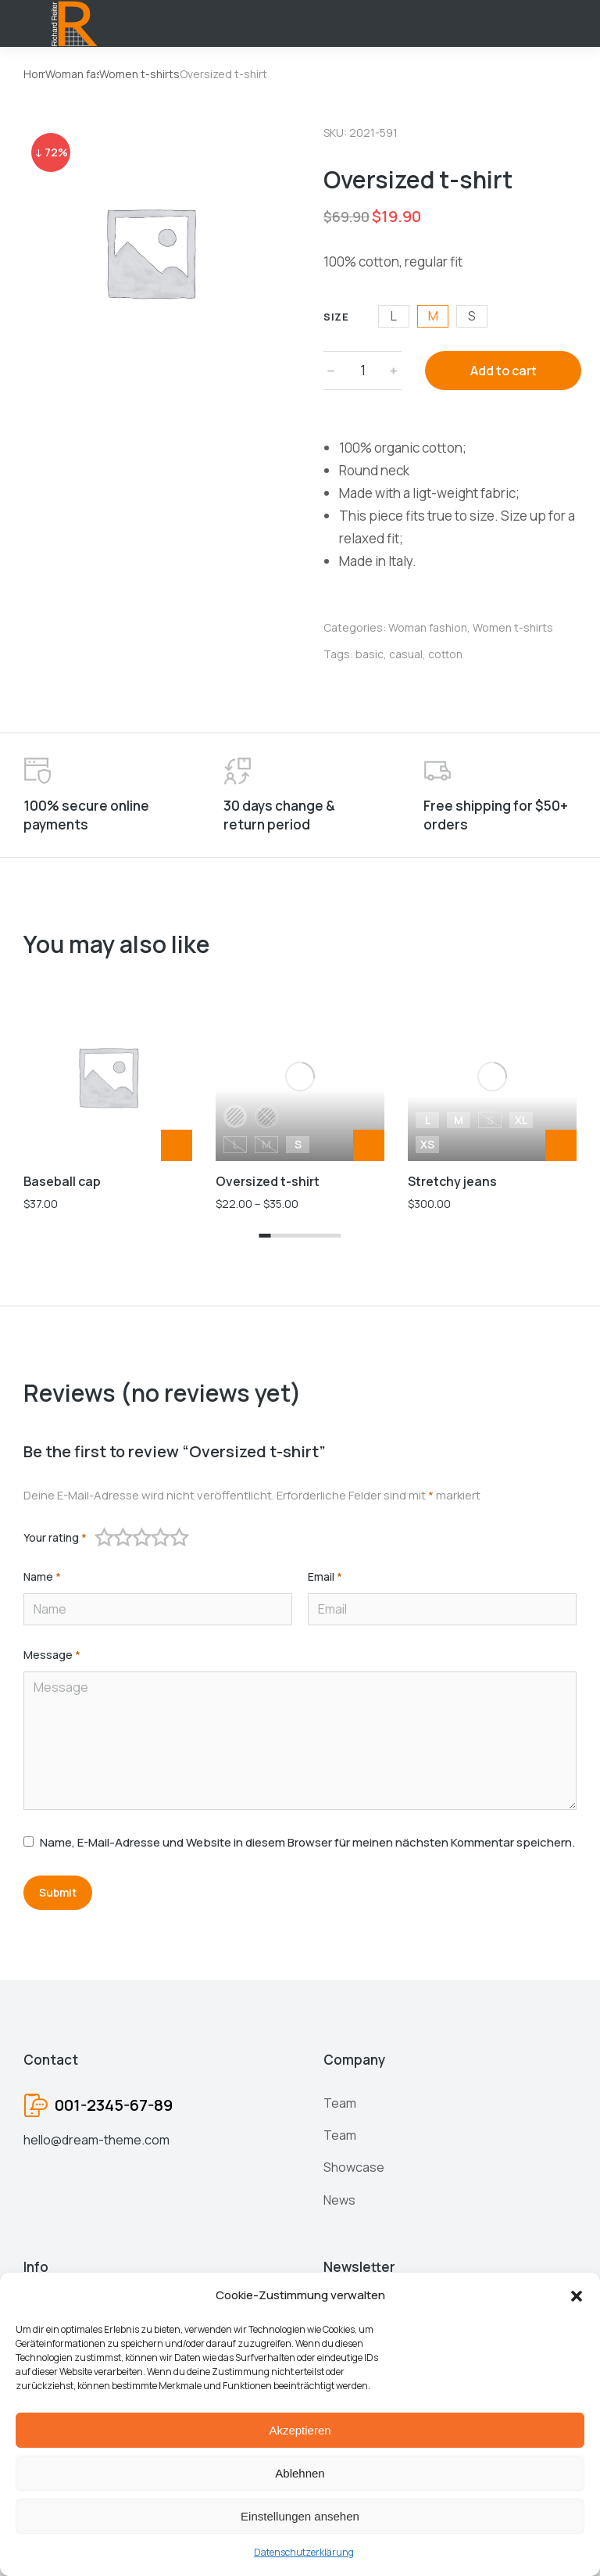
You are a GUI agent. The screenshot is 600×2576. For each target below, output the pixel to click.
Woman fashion (427, 627)
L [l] (394, 315)
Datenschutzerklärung (304, 2552)
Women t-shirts (513, 627)
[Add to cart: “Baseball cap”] (176, 1145)
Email (325, 1577)
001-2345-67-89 (114, 2105)
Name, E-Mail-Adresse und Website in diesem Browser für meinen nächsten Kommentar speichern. (307, 1842)
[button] (576, 2296)
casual (406, 654)
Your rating (55, 1538)
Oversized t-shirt (268, 1025)
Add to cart (503, 370)
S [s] (472, 315)
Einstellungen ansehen (300, 2516)
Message (51, 1655)
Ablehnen (299, 2473)
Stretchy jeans (452, 1025)
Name (42, 1577)
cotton (445, 654)
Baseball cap (62, 1181)
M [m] (433, 315)
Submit (58, 1892)
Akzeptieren (299, 2430)
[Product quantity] (362, 371)
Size (335, 317)
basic (369, 654)
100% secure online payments (86, 815)
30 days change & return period (279, 815)
